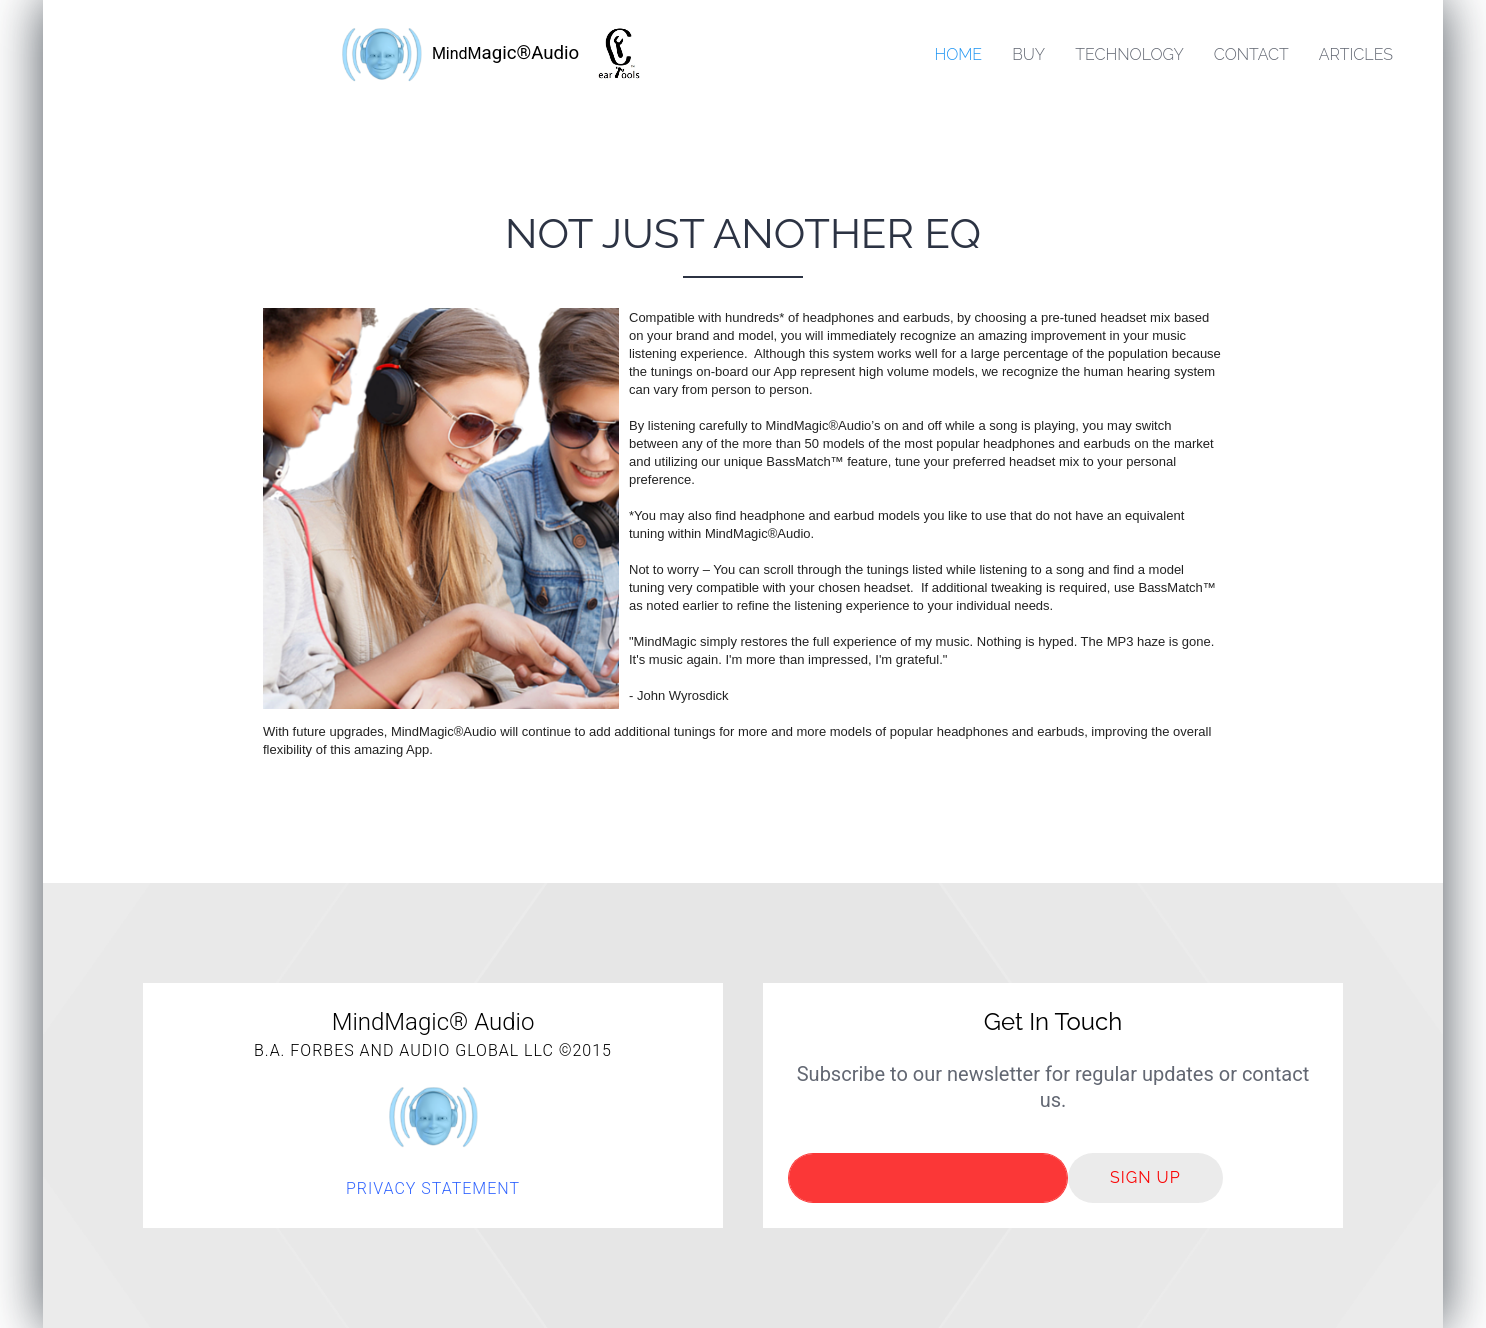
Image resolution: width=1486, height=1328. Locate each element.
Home (958, 54)
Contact (1251, 54)
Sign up (1145, 1177)
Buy (1028, 54)
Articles (1356, 54)
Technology (1129, 54)
